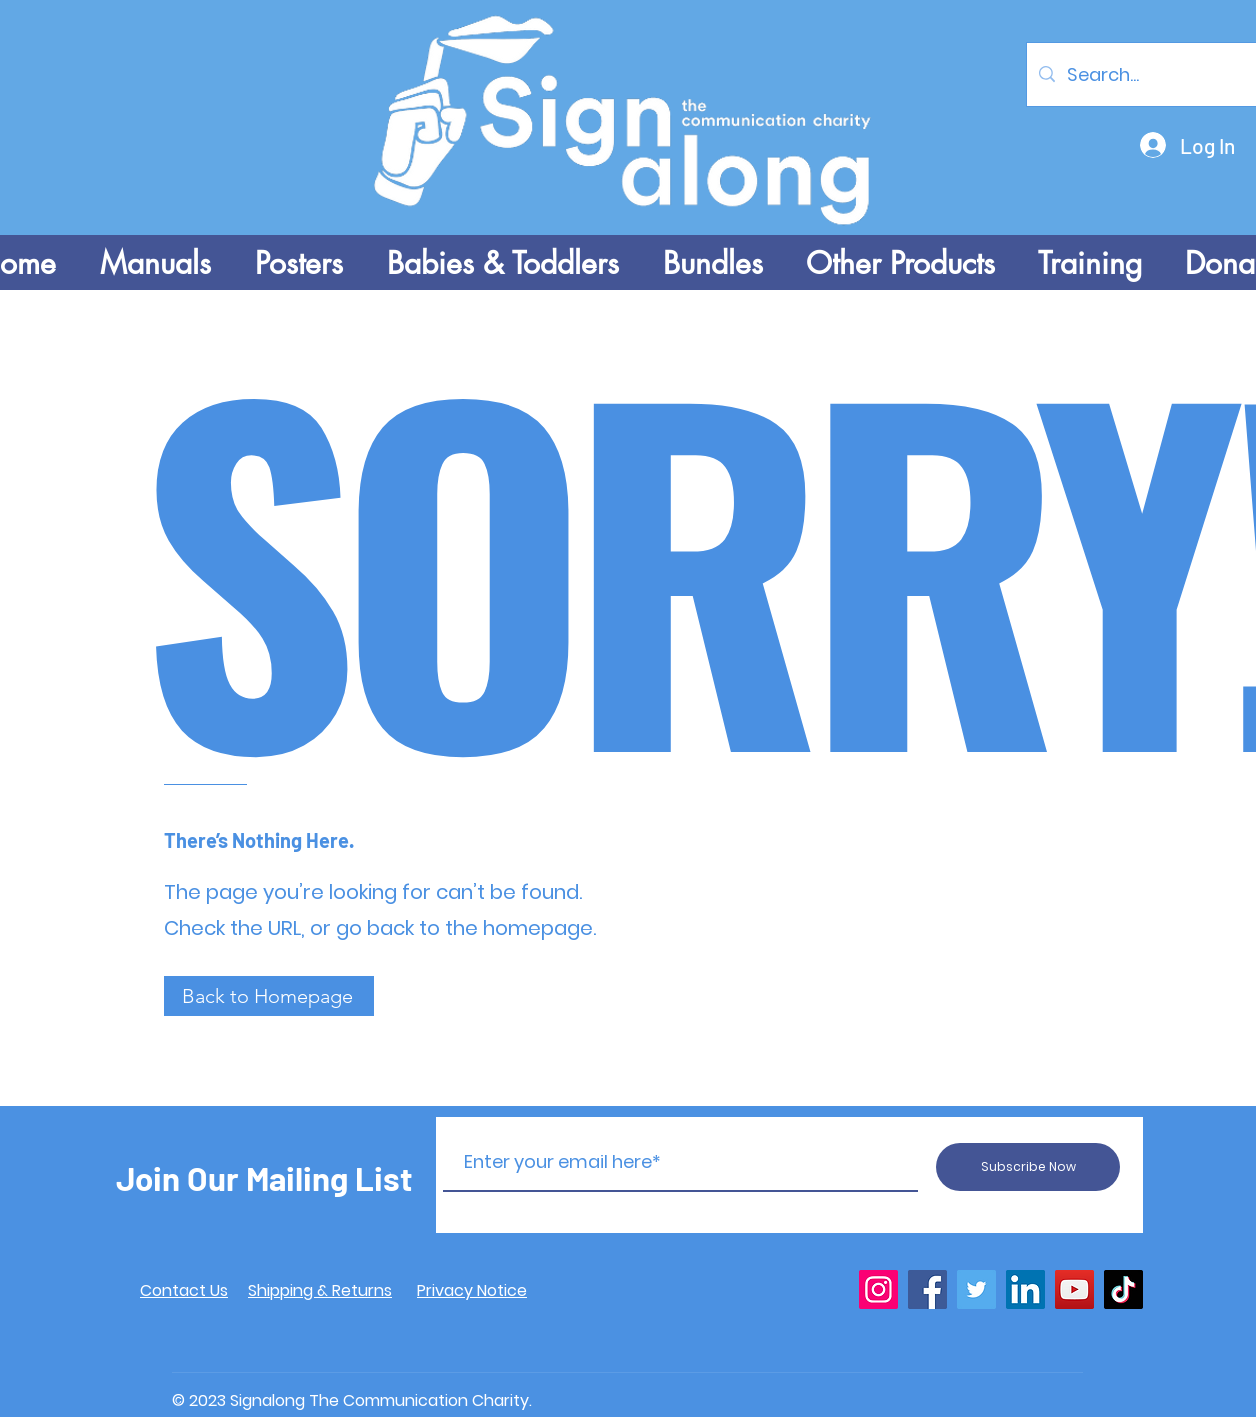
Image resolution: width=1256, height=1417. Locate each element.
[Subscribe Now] (1028, 1167)
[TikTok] (1123, 1289)
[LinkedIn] (1025, 1289)
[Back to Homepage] (269, 996)
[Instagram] (878, 1289)
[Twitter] (976, 1289)
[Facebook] (927, 1289)
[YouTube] (1074, 1289)
